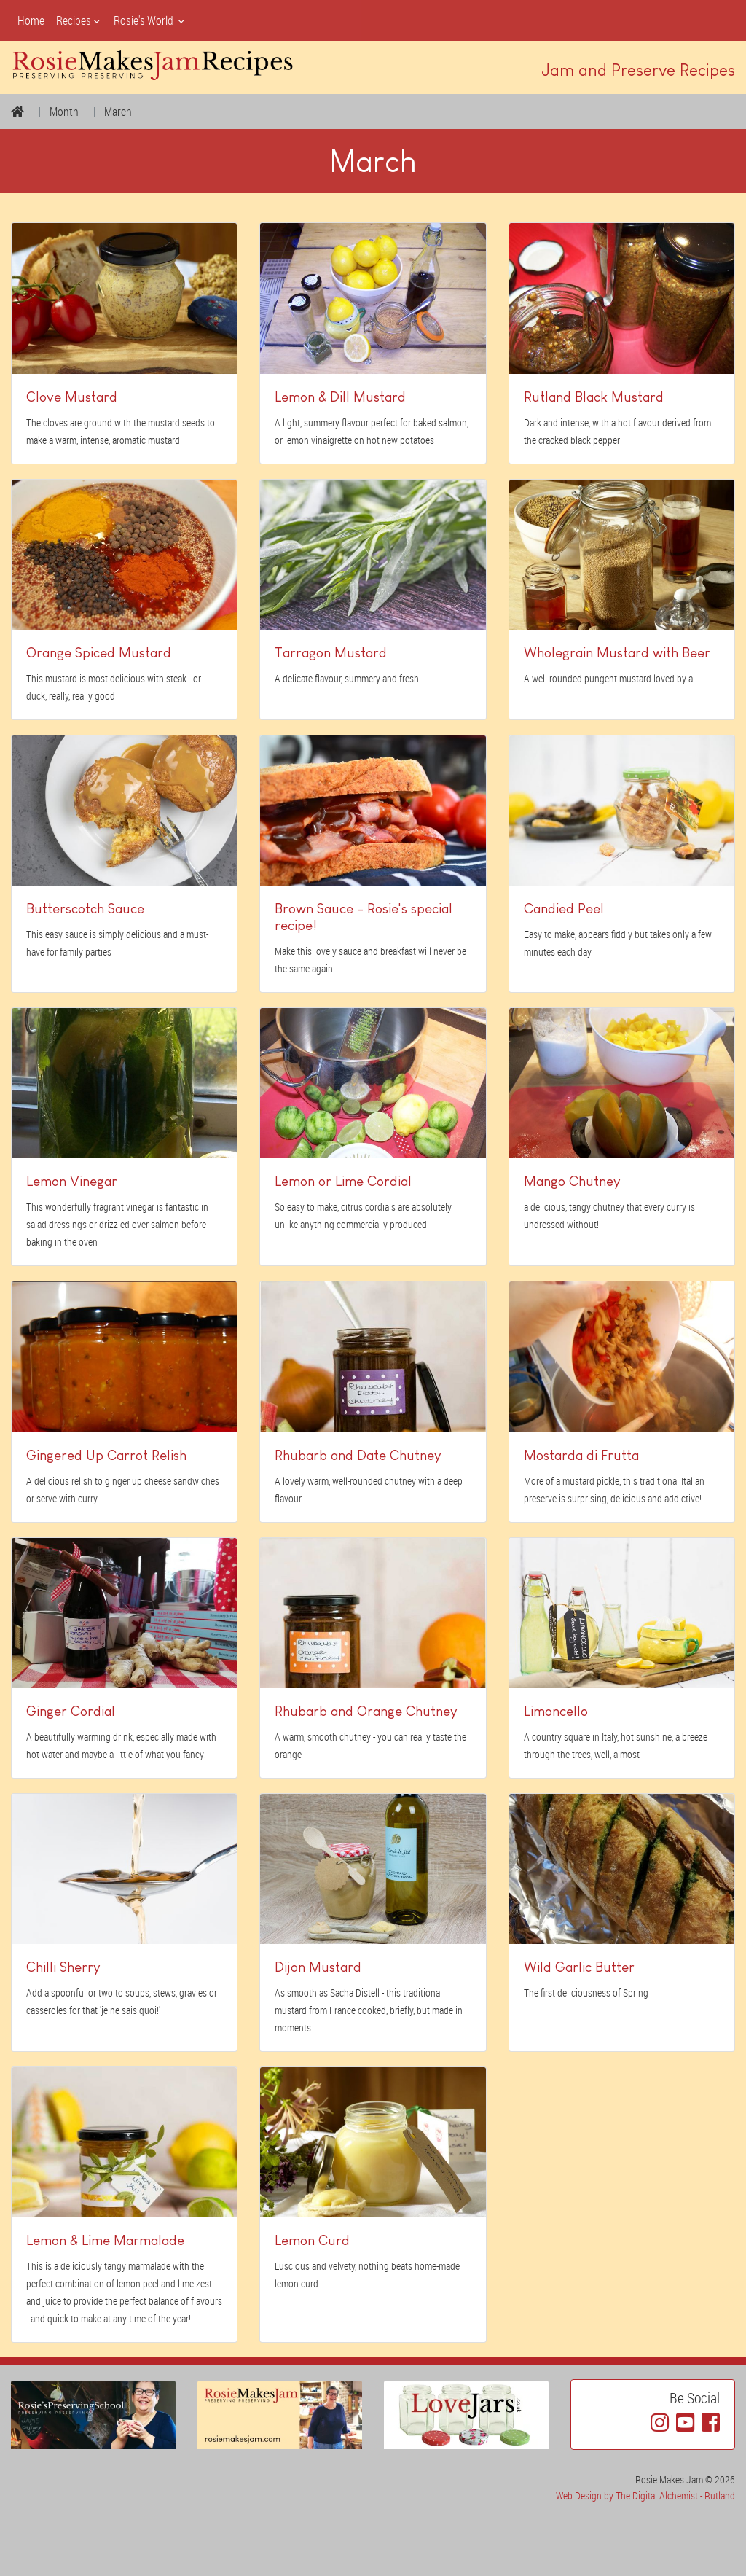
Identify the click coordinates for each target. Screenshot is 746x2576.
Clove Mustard (71, 397)
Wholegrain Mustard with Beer (617, 652)
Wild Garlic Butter (579, 1967)
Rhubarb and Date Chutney (358, 1455)
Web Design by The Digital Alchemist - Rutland (645, 2495)
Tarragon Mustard (331, 652)
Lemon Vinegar (71, 1181)
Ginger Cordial (70, 1711)
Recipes (79, 20)
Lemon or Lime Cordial (343, 1181)
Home (30, 20)
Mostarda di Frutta (581, 1455)
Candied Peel (564, 908)
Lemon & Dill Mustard (340, 397)
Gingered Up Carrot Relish (106, 1455)
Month (64, 112)
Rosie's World (150, 20)
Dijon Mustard (318, 1967)
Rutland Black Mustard (594, 397)
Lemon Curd (312, 2240)
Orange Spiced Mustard (98, 652)
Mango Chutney (572, 1181)
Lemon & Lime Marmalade (105, 2240)
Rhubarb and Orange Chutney (366, 1711)
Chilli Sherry (63, 1967)
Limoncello (556, 1711)
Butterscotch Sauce (85, 908)
